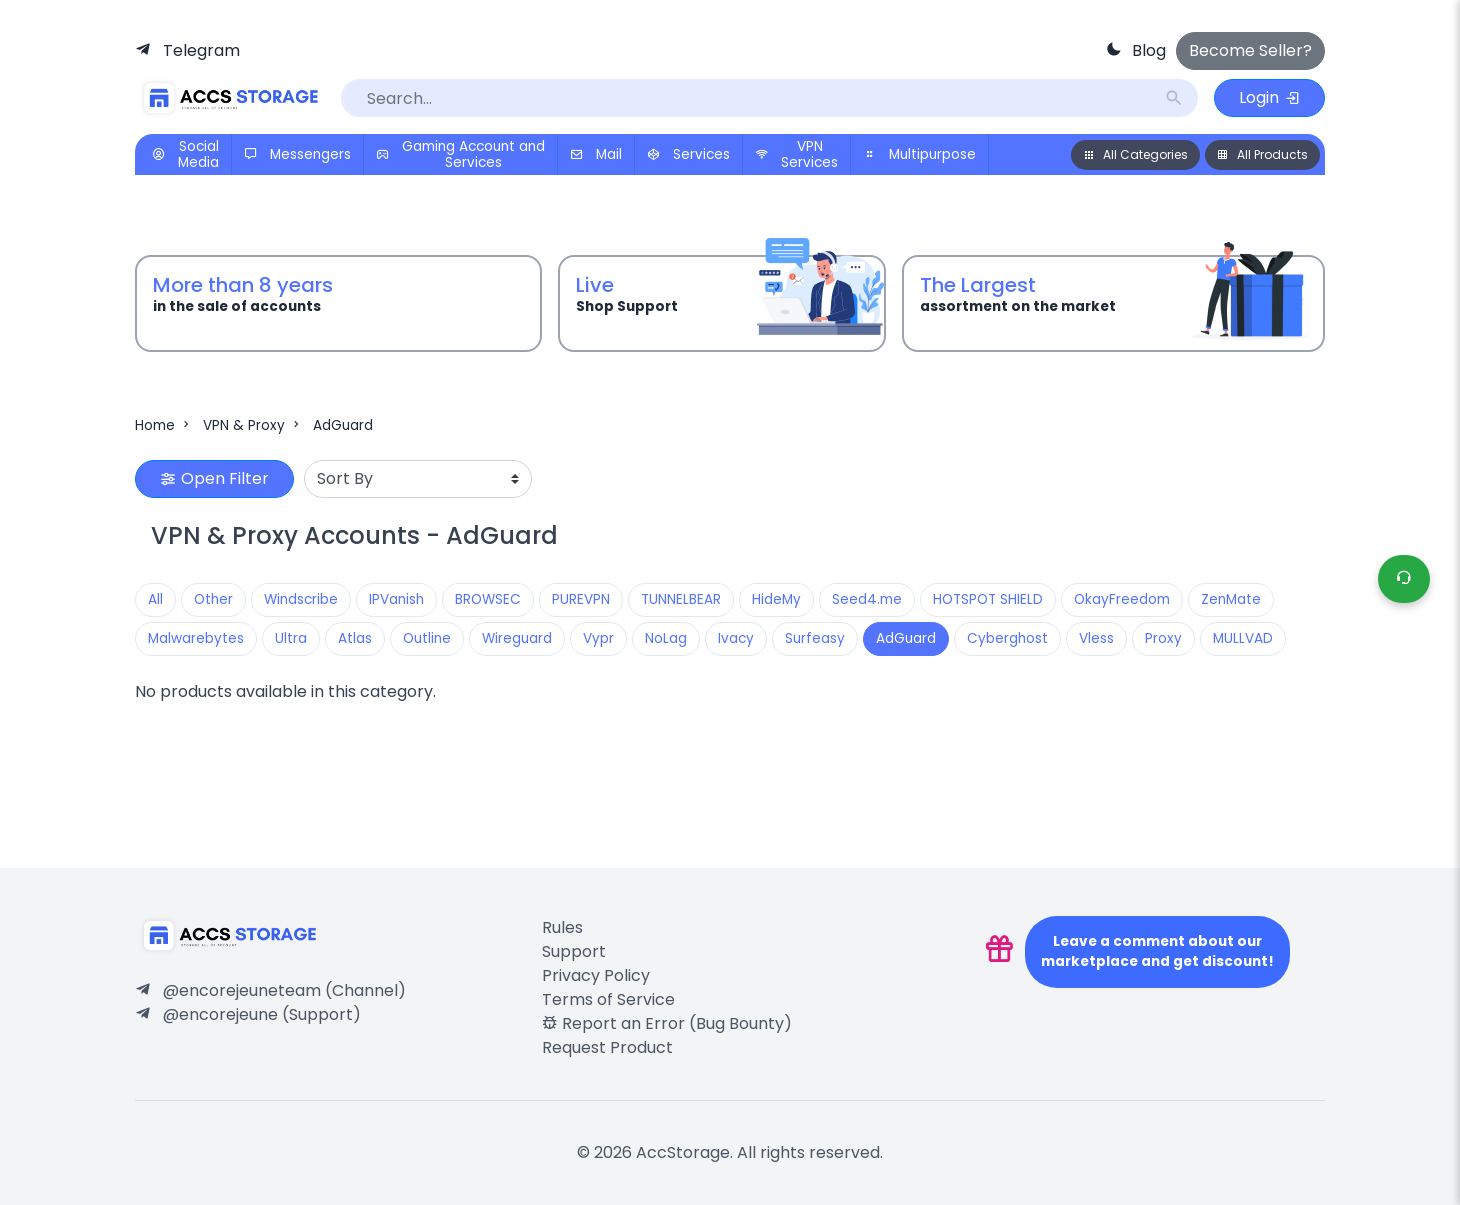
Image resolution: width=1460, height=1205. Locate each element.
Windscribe (301, 599)
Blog (1149, 50)
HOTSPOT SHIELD (988, 599)
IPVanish (396, 599)
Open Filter (214, 478)
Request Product (607, 1047)
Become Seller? (1250, 50)
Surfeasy (815, 638)
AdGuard (343, 425)
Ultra (291, 638)
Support (574, 951)
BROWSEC (488, 599)
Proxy (1163, 638)
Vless (1096, 638)
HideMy (776, 599)
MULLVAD (1243, 638)
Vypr (598, 638)
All (155, 599)
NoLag (666, 638)
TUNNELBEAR (681, 599)
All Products (1262, 154)
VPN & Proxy (253, 425)
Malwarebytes (196, 638)
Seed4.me (867, 599)
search (1174, 98)
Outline (427, 638)
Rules (562, 927)
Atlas (355, 638)
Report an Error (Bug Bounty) (667, 1023)
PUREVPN (581, 599)
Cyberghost (1007, 638)
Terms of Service (608, 999)
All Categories (1135, 154)
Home (164, 425)
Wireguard (517, 638)
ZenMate (1231, 599)
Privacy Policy (596, 975)
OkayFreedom (1122, 599)
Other (213, 599)
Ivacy (736, 638)
